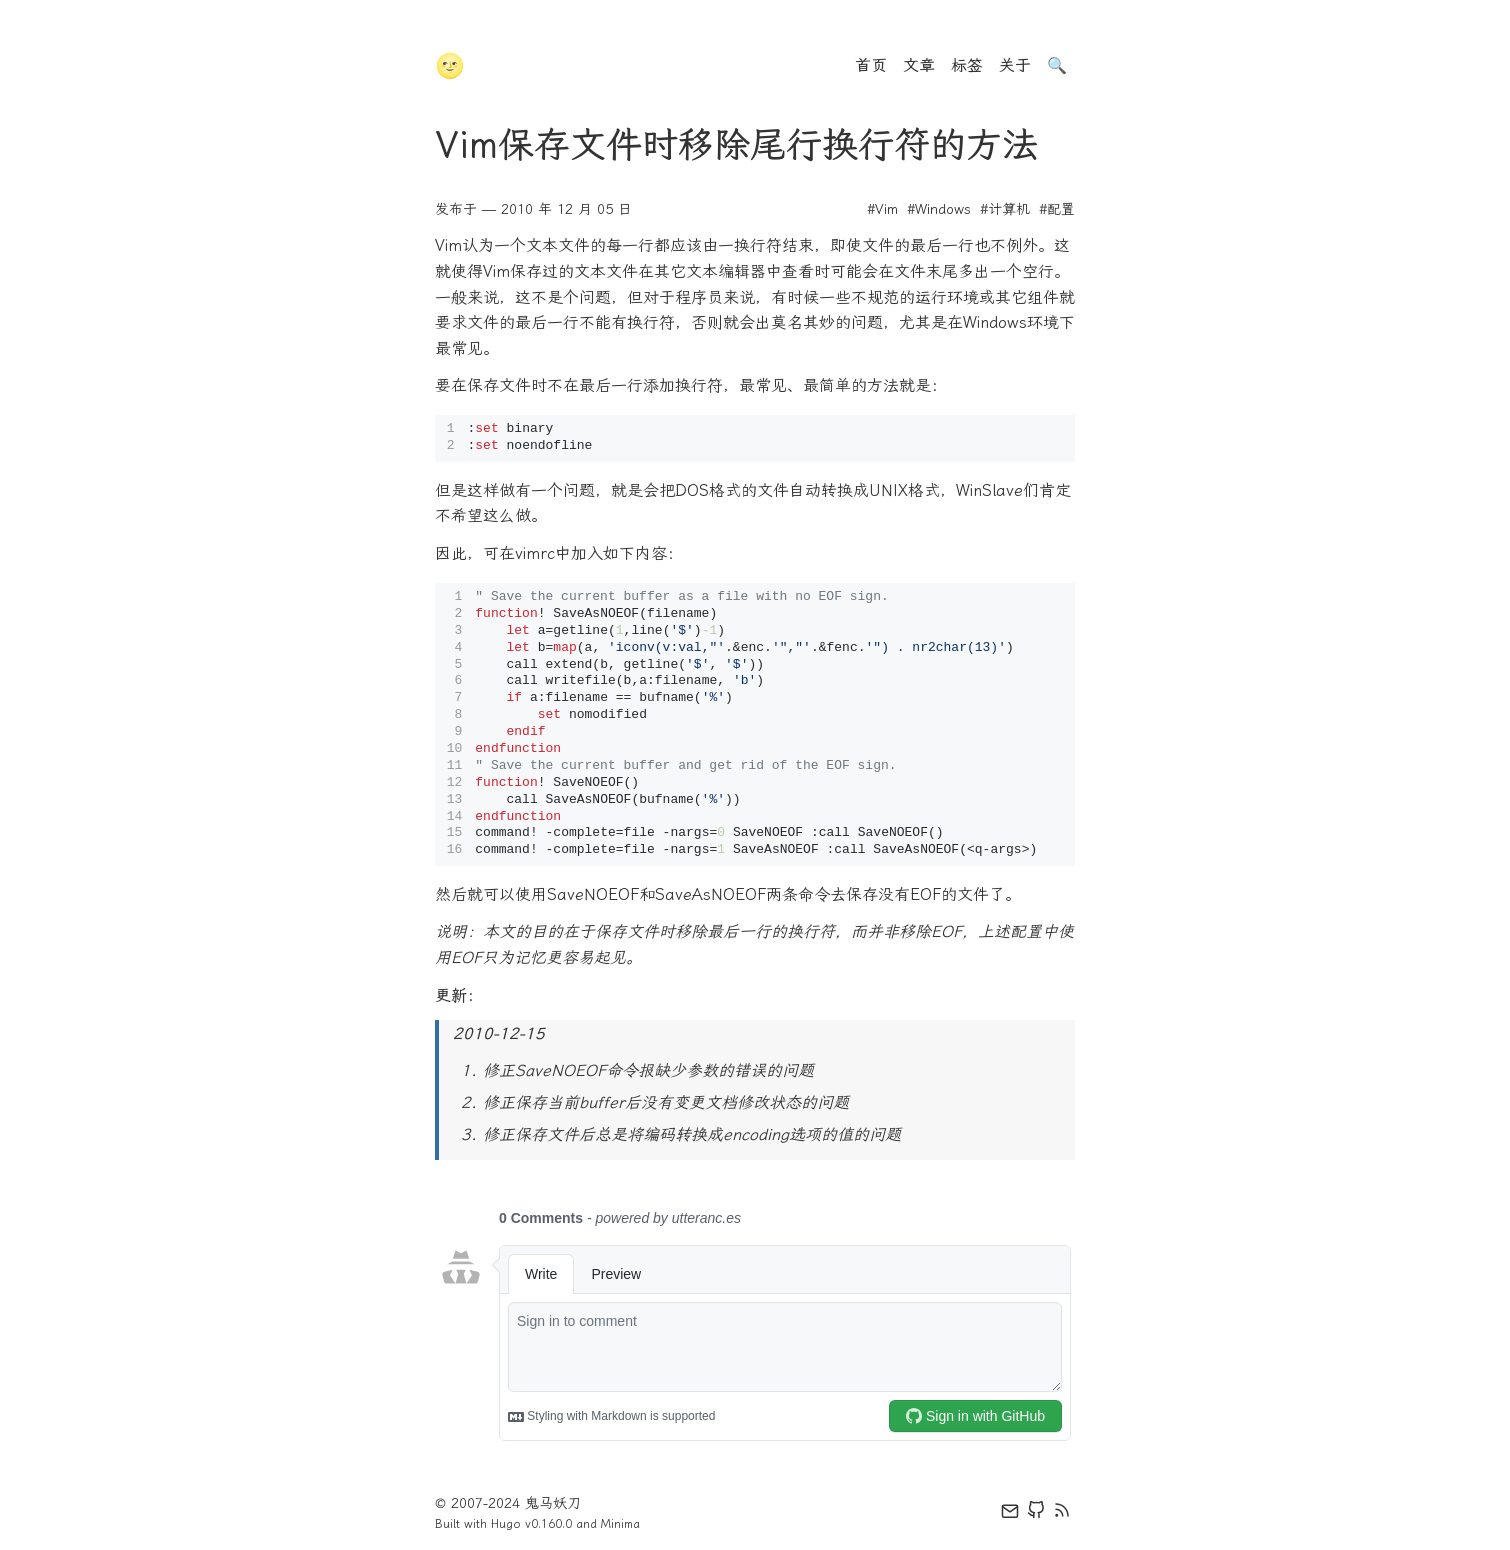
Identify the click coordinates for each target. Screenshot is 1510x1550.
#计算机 (1005, 209)
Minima (620, 1524)
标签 (967, 65)
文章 (919, 65)
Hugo (506, 1524)
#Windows (939, 209)
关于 (1015, 65)
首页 (871, 65)
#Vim (882, 209)
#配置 (1057, 209)
